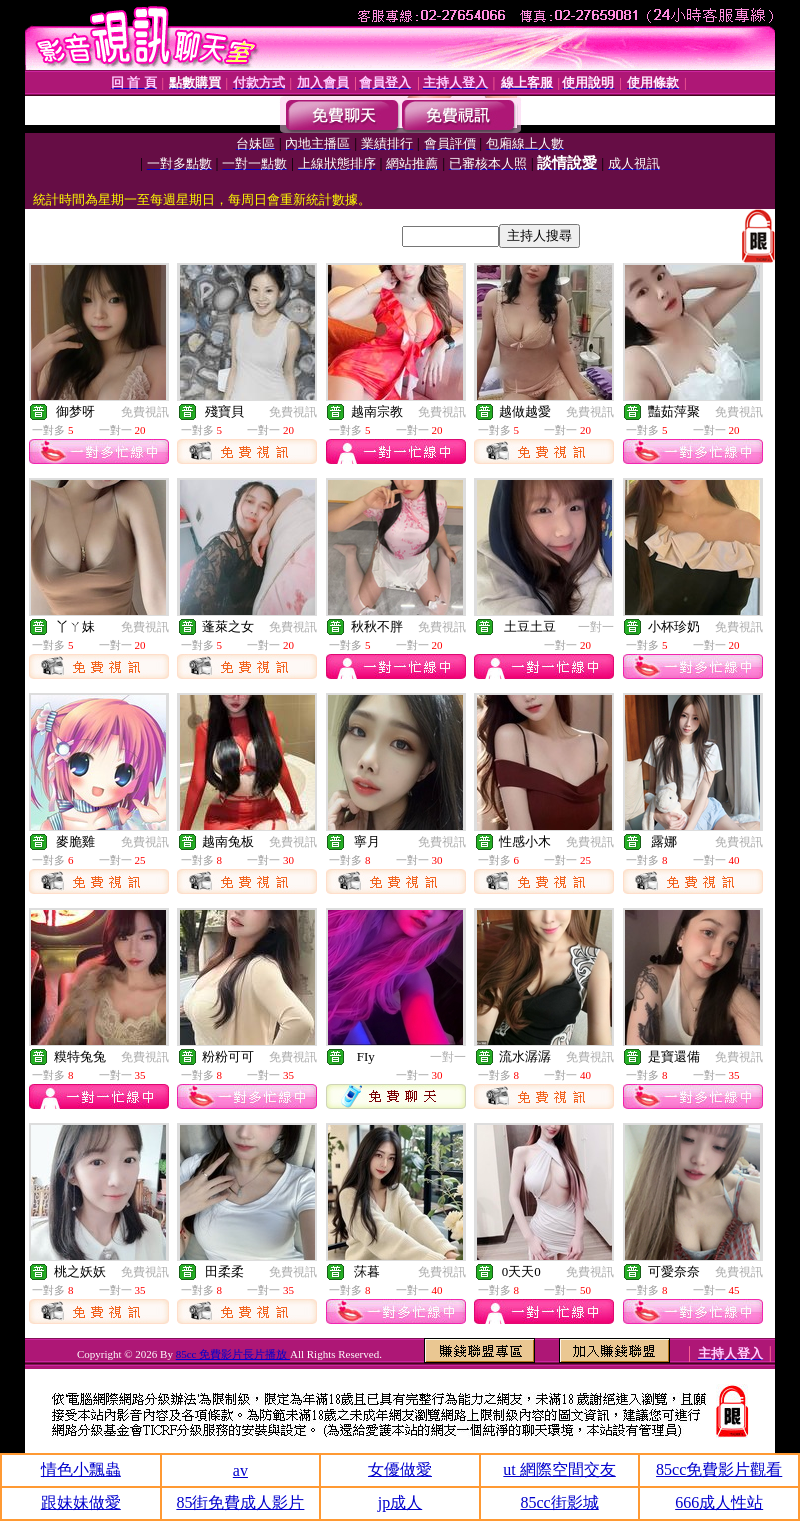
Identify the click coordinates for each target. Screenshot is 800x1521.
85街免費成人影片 (240, 1502)
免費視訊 (145, 412)
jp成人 (400, 1502)
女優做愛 (400, 1469)
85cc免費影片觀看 (719, 1469)
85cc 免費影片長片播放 (233, 1354)
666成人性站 (719, 1502)
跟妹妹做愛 (81, 1502)
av (240, 1470)
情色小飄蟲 (81, 1469)
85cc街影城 (559, 1502)
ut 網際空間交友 (559, 1469)
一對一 (596, 627)
